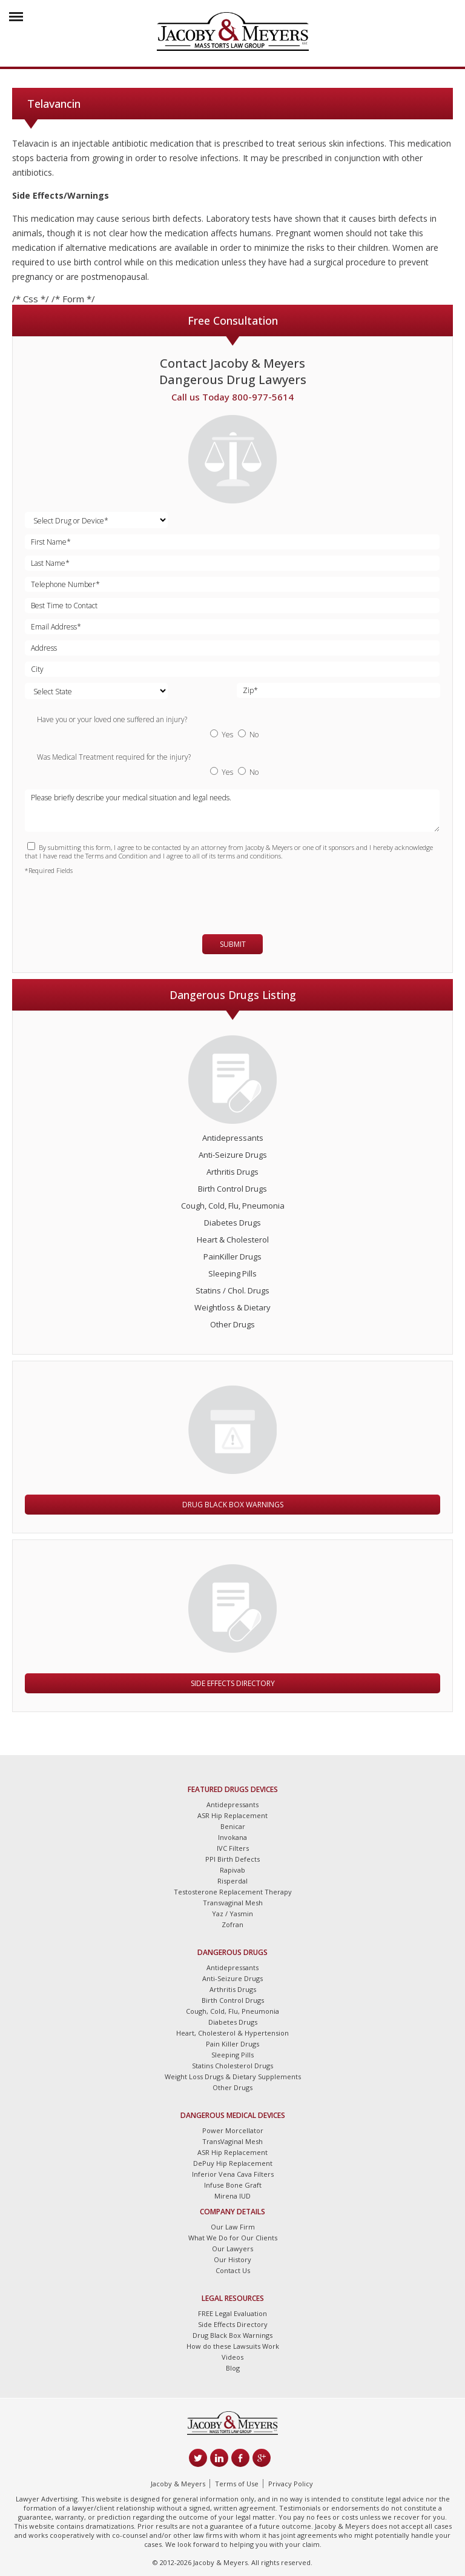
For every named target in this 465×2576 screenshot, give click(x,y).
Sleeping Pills (232, 1273)
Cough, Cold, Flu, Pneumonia (233, 1205)
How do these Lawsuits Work (232, 2346)
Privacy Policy (290, 2483)
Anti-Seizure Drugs (233, 1154)
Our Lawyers (232, 2248)
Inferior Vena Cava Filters (233, 2174)
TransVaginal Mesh (232, 2141)
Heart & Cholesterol (233, 1239)
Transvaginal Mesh (233, 1902)
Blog (233, 2367)
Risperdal (232, 1880)
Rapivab (232, 1869)
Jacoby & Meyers (178, 2483)
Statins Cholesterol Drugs (232, 2065)
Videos (232, 2357)
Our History (232, 2259)
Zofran (232, 1924)
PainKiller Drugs (232, 1256)
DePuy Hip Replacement (232, 2163)
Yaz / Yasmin (232, 1913)
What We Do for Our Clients (232, 2237)
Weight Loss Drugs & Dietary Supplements (233, 2076)
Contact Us (233, 2270)
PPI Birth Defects (232, 1859)
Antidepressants (232, 1137)
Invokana (232, 1837)
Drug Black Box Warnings (232, 1504)
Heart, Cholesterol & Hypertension (232, 2032)
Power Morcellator (232, 2130)
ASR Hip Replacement (232, 1815)
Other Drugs (232, 1324)
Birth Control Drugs (232, 1188)
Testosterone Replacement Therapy (233, 1891)
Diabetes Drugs (232, 1222)
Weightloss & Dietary (232, 1307)
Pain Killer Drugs (232, 2043)
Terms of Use (237, 2483)
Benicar (232, 1826)
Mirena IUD (232, 2195)
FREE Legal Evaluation (232, 2313)
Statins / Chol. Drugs (232, 1290)
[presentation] (96, 899)
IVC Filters (233, 1848)
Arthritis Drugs (232, 1171)
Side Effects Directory (233, 1683)
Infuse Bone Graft (233, 2184)
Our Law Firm (233, 2226)
